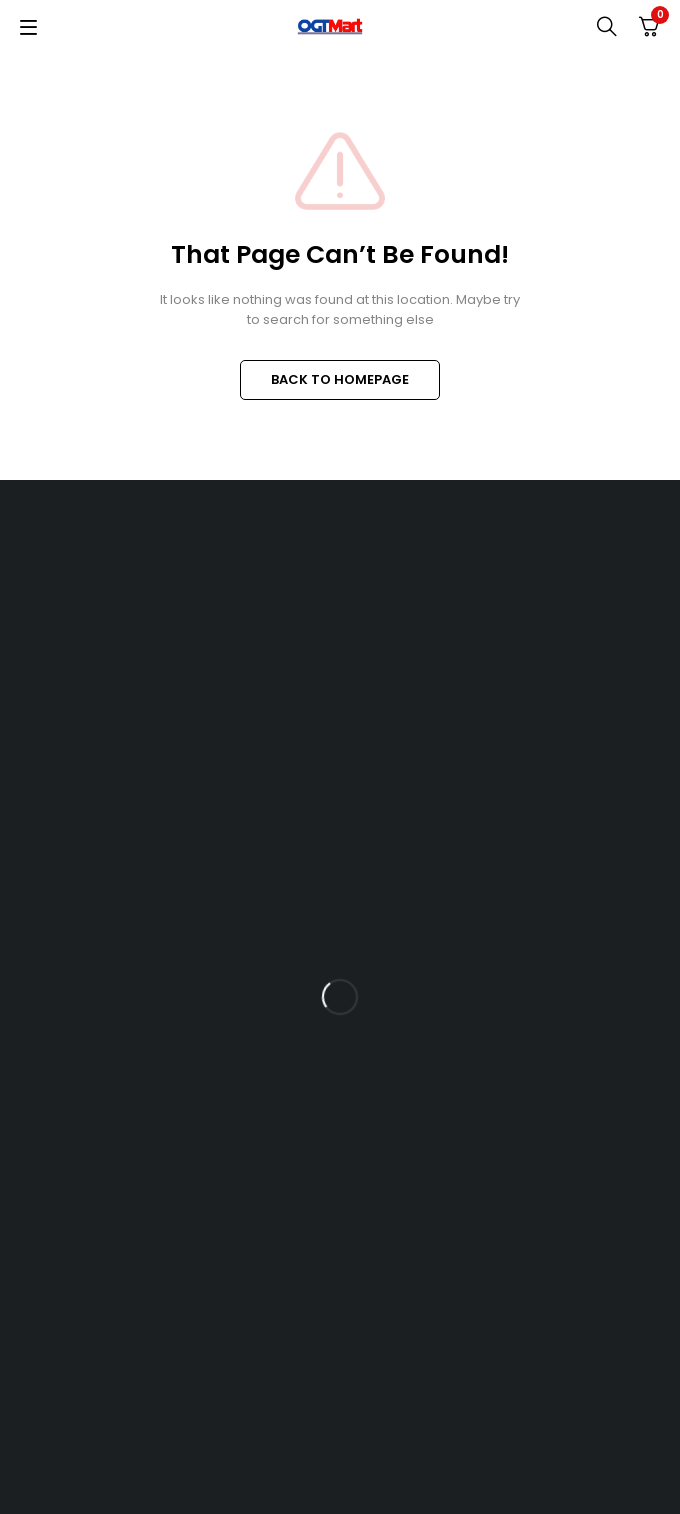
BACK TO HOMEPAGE (340, 379)
